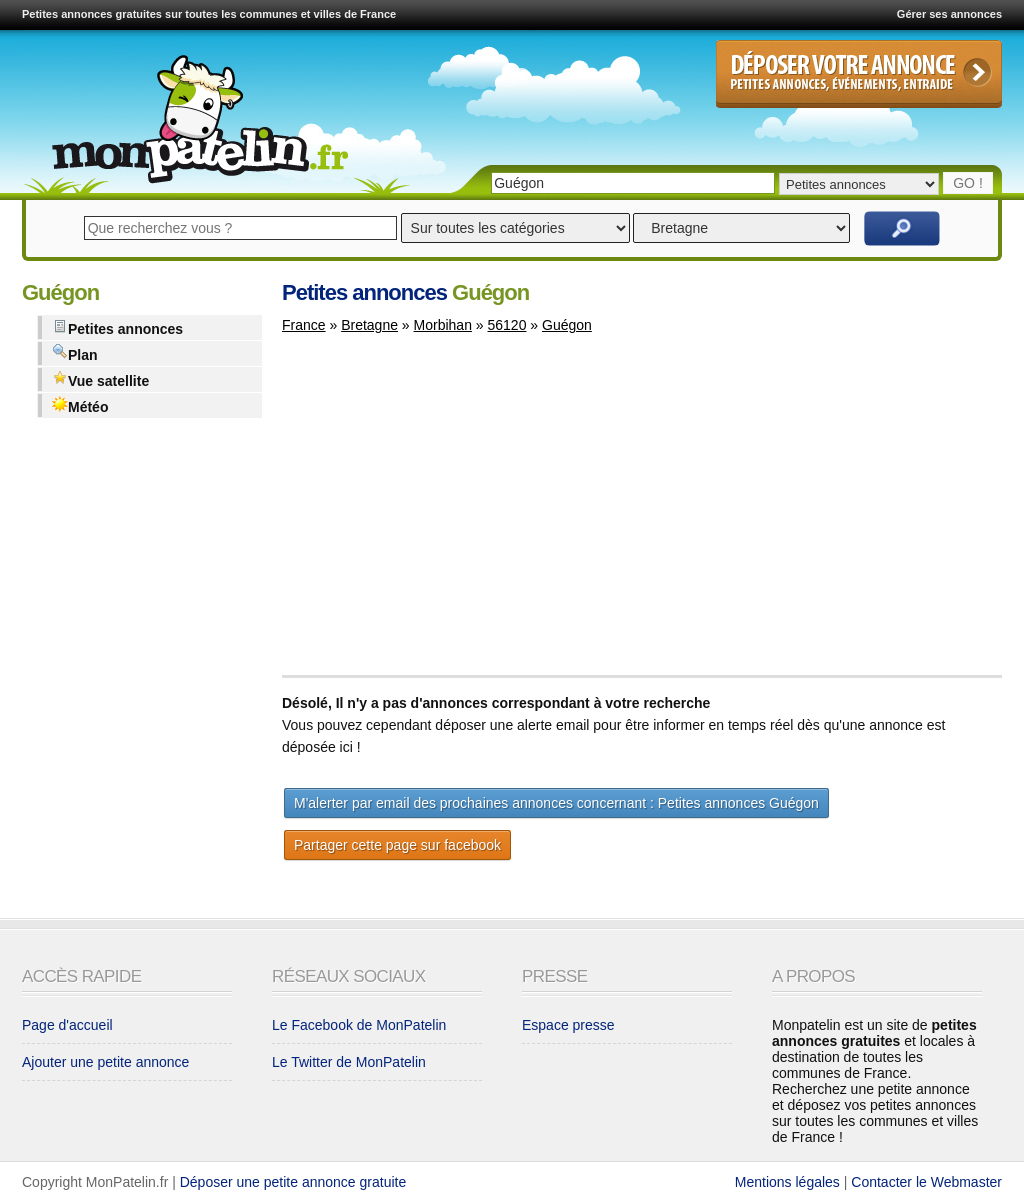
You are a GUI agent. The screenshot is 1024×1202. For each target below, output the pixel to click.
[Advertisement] (450, 514)
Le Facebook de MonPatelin (359, 1025)
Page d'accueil (67, 1025)
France (304, 325)
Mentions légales (787, 1182)
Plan (75, 353)
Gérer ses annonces (949, 14)
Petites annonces (117, 327)
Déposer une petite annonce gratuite (293, 1182)
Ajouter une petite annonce (105, 1062)
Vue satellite (100, 379)
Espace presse (568, 1025)
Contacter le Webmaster (926, 1182)
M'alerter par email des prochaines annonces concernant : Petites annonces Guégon (556, 803)
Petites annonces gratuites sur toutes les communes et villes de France (209, 14)
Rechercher (902, 228)
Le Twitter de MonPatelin (349, 1062)
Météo (80, 405)
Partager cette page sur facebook (397, 845)
